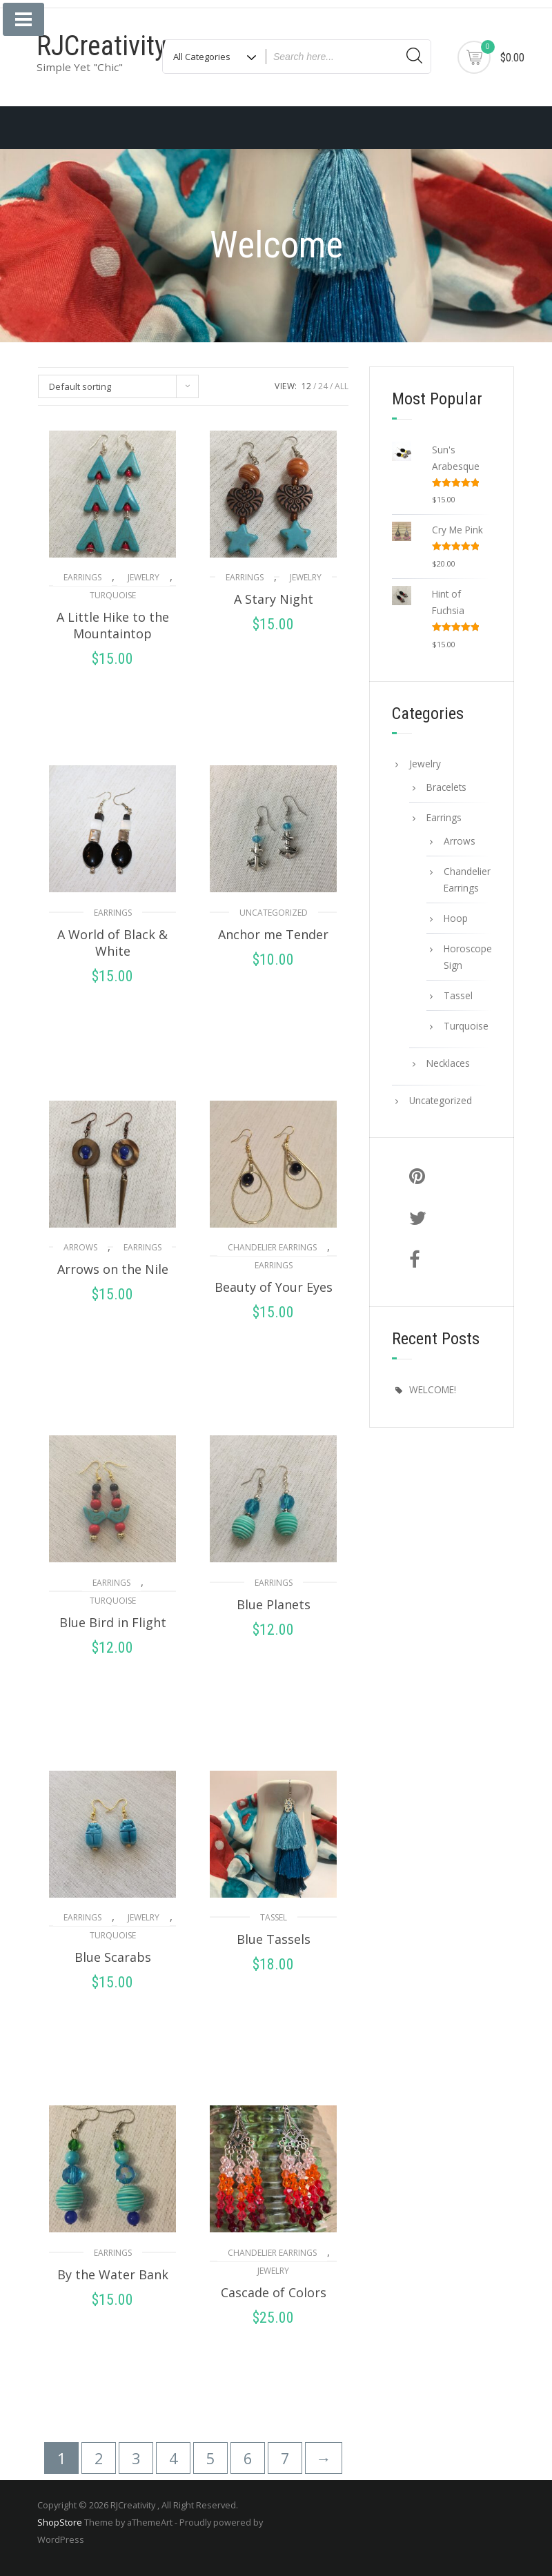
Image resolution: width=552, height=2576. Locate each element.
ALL (341, 386)
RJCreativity (101, 46)
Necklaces (448, 1063)
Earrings (82, 577)
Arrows (80, 1247)
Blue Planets (273, 1604)
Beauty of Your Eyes (274, 1287)
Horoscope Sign (467, 957)
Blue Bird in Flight (112, 1622)
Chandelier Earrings (272, 1247)
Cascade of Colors (273, 2292)
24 (323, 386)
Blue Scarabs (113, 1957)
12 (306, 386)
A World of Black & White (112, 942)
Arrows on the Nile (112, 1269)
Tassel (273, 1917)
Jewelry (143, 577)
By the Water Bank (112, 2274)
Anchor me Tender (273, 934)
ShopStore (59, 2522)
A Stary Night (273, 599)
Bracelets (446, 787)
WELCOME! (432, 1389)
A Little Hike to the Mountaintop (113, 625)
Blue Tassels (273, 1939)
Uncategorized (273, 912)
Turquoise (113, 595)
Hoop (456, 918)
